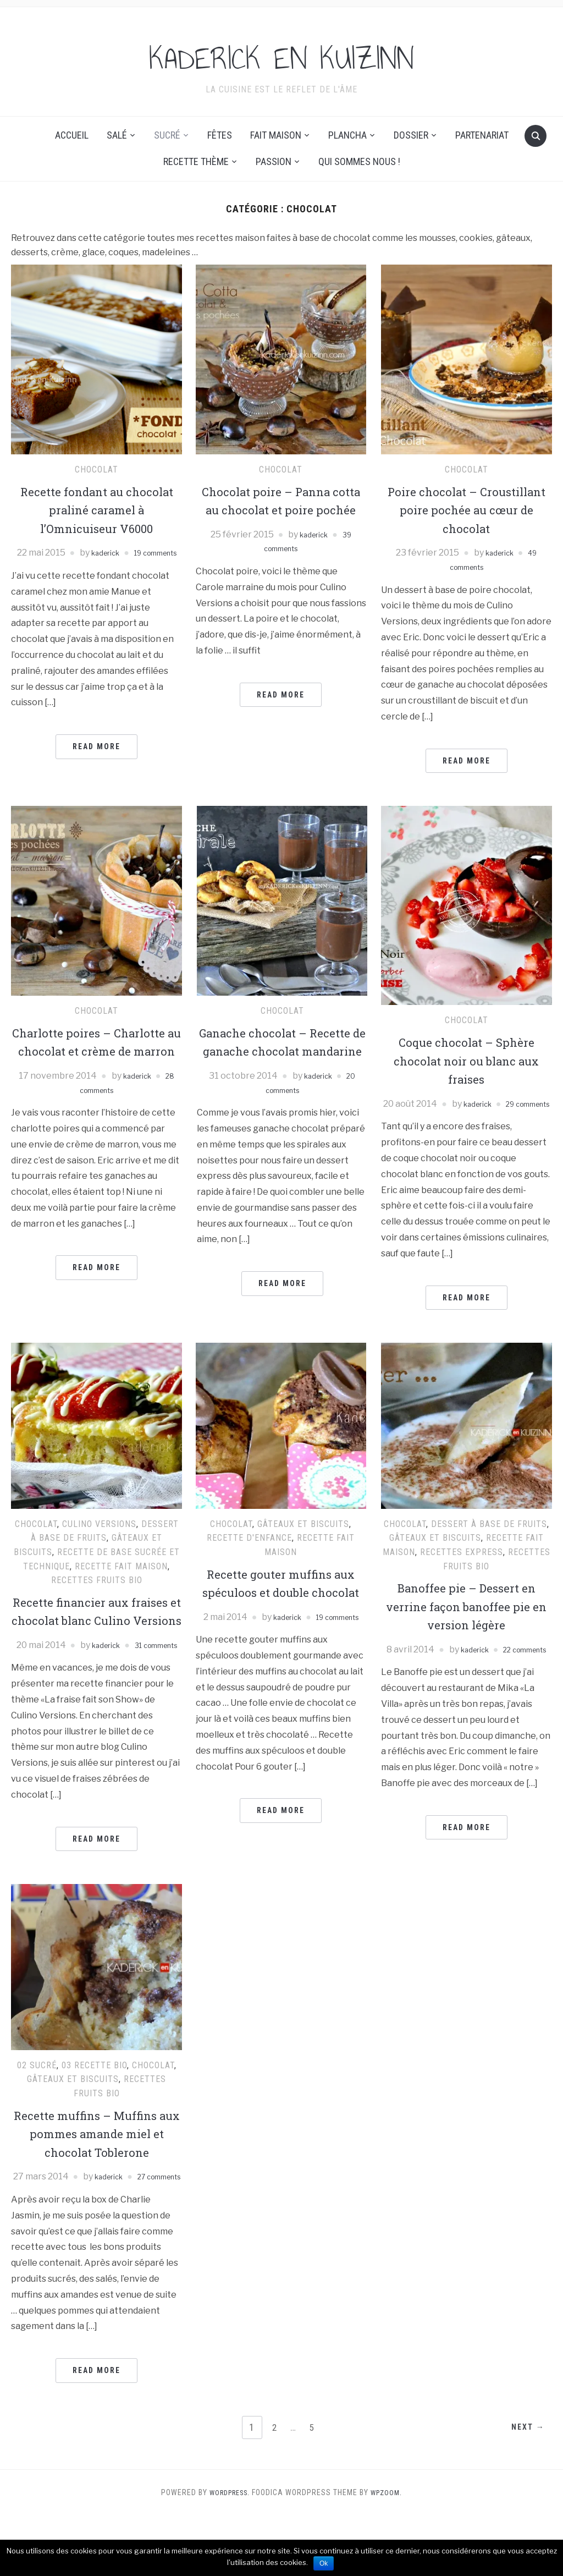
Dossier (411, 135)
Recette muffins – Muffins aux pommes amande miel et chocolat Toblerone (96, 2179)
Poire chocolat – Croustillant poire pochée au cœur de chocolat (466, 509)
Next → (523, 2488)
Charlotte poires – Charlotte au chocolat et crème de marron (96, 1051)
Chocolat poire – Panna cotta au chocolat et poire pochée (280, 509)
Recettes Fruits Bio (96, 1594)
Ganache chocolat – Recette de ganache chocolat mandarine (282, 1051)
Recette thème (196, 161)
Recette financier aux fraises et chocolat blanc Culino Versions (96, 1634)
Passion (273, 161)
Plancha (347, 135)
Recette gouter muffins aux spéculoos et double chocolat (281, 1606)
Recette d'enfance (249, 1552)
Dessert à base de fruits (489, 1538)
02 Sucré (37, 2112)
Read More (96, 760)
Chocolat (96, 469)
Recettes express (461, 1566)
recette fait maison (121, 1580)
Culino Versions (99, 1538)
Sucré (167, 135)
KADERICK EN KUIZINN (281, 54)
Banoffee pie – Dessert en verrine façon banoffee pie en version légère (466, 1620)
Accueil (72, 135)
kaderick (121, 552)
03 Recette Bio (94, 2112)
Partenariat (482, 135)
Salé (117, 135)
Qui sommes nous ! (359, 161)
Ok (323, 2563)
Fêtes (219, 135)
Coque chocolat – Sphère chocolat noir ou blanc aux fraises (466, 1060)
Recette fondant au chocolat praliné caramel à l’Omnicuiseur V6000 (96, 509)
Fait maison (275, 135)
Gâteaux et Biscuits (303, 1538)
